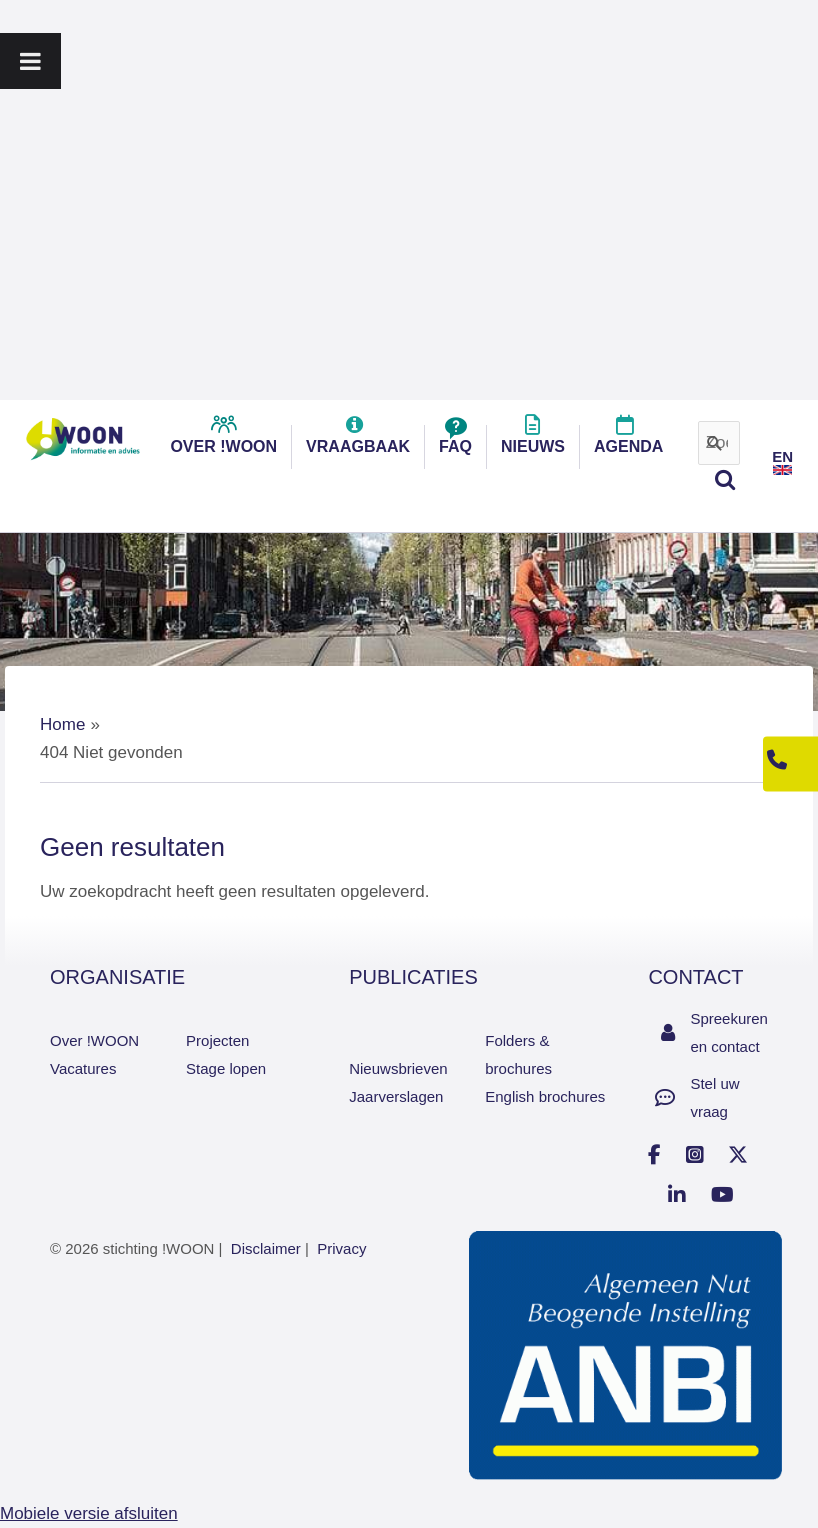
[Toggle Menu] (30, 61)
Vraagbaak (358, 440)
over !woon (223, 440)
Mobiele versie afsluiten (89, 1513)
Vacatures (83, 1068)
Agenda (628, 440)
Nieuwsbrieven (398, 1068)
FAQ (455, 440)
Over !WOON (94, 1040)
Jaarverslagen (396, 1096)
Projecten (217, 1040)
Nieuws (533, 440)
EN (782, 456)
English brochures (545, 1096)
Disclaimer (266, 1248)
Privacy (341, 1248)
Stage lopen (226, 1068)
